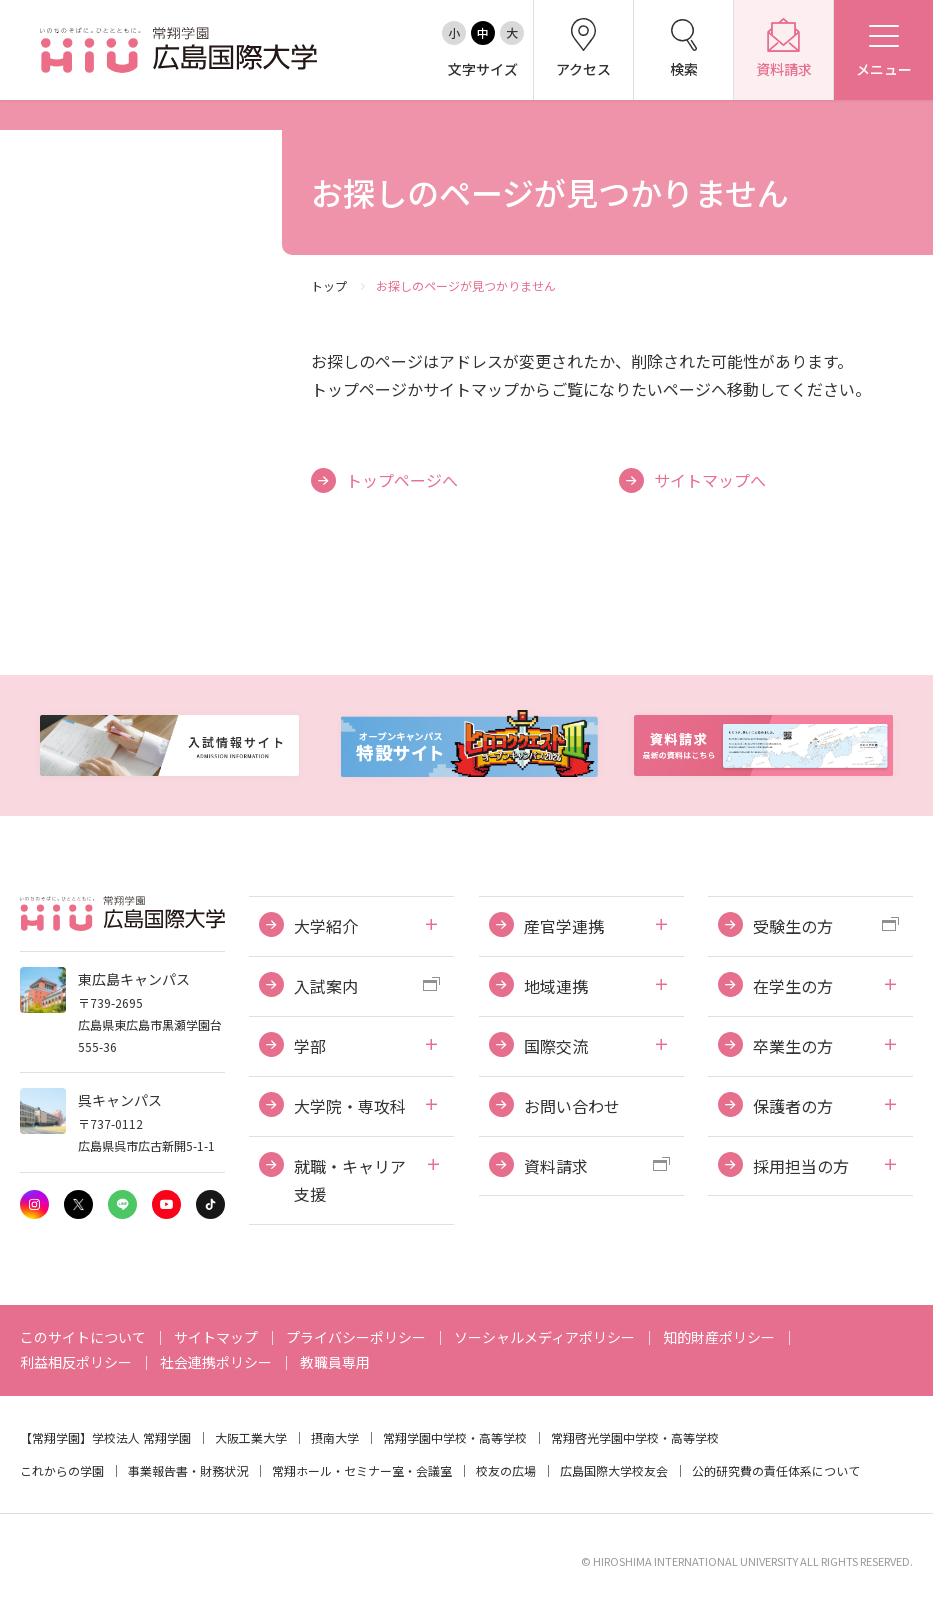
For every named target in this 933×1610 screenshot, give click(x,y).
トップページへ (402, 480)
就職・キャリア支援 (350, 1180)
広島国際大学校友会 (614, 1470)
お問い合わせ (572, 1106)
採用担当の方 (801, 1166)
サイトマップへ (710, 480)
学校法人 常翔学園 (141, 1437)
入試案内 (326, 986)
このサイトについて (83, 1337)
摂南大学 (335, 1437)
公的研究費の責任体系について (776, 1470)
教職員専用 (335, 1362)
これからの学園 (62, 1470)
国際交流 (556, 1046)
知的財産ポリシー (719, 1337)
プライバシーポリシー (356, 1337)
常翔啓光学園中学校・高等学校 (635, 1437)
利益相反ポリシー (76, 1362)
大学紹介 (326, 926)
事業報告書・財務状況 (188, 1470)
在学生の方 (793, 986)
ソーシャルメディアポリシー (544, 1337)
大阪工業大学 (251, 1437)
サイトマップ (216, 1337)
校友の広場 (506, 1470)
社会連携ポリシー (216, 1362)
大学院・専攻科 (350, 1106)
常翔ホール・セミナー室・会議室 (362, 1470)
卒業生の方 (793, 1046)
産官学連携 (564, 926)
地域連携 (556, 986)
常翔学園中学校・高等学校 (455, 1437)
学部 (310, 1046)
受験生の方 (793, 926)
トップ (329, 285)
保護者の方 (793, 1106)
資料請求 (556, 1166)
